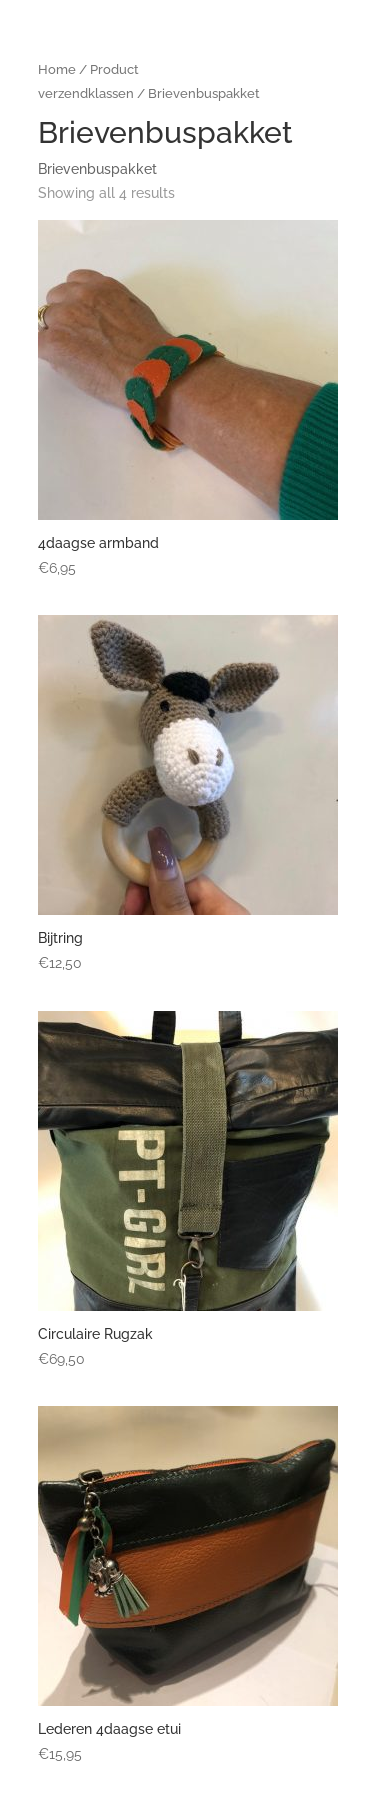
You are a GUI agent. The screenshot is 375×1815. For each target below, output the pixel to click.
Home (57, 69)
